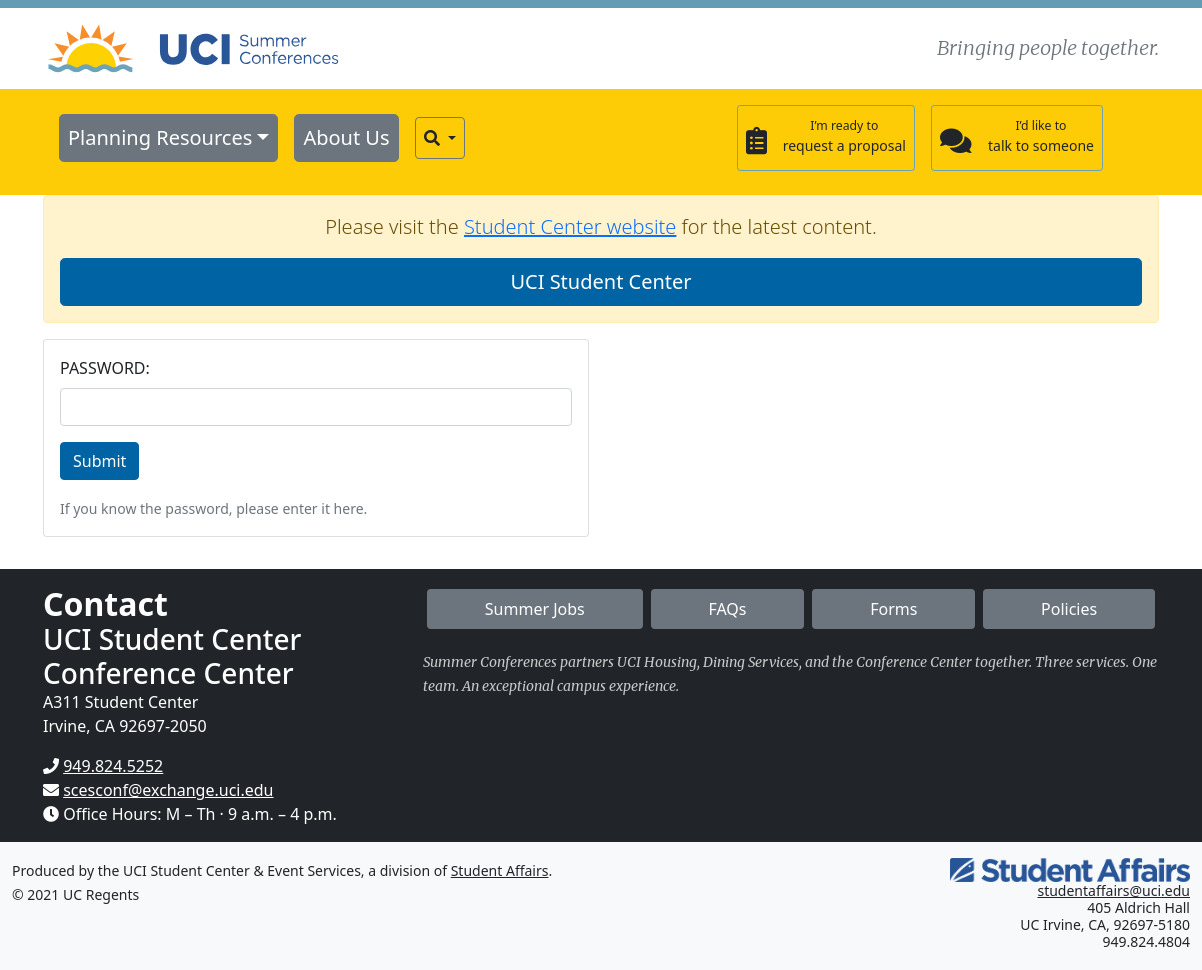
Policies (1069, 609)
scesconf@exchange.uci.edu (168, 790)
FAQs (727, 609)
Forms (893, 609)
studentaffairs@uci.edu (1113, 890)
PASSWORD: (105, 368)
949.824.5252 (113, 766)
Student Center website (570, 226)
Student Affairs (500, 870)
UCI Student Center (600, 281)
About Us (346, 137)
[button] (440, 138)
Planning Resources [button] (160, 137)
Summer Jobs (535, 609)
